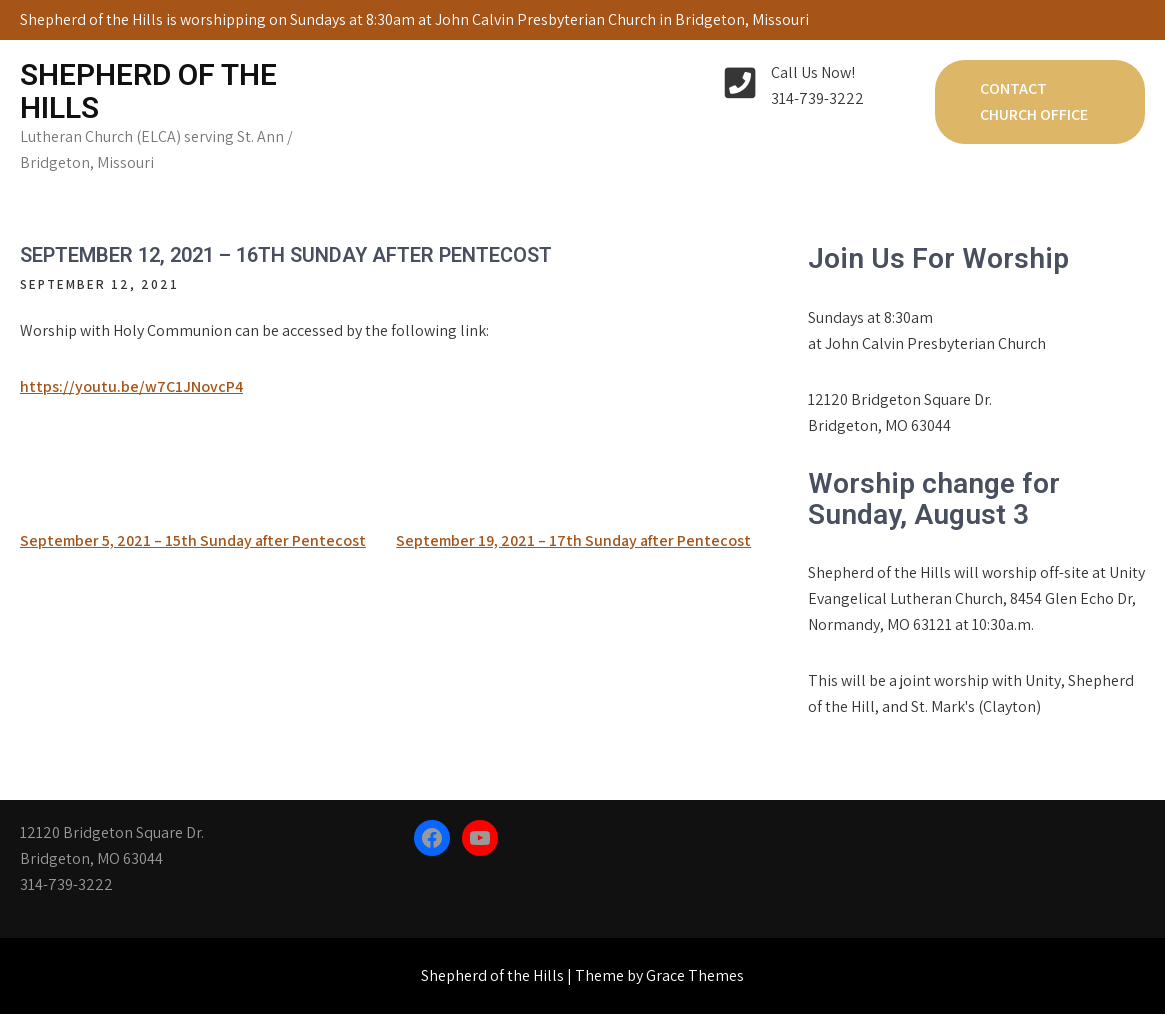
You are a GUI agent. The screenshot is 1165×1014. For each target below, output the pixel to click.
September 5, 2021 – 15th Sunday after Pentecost (193, 540)
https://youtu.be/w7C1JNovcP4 (131, 386)
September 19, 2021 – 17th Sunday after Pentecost (573, 540)
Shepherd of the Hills (148, 91)
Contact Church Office (1034, 101)
